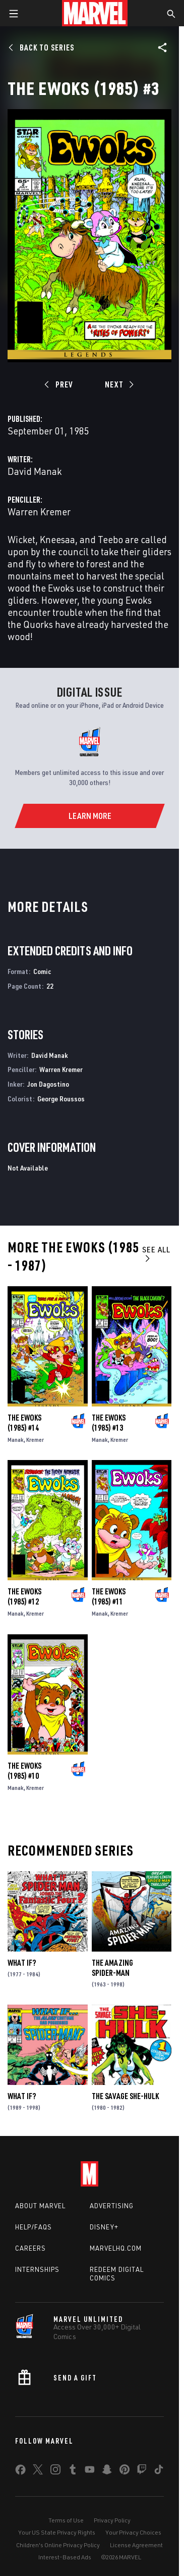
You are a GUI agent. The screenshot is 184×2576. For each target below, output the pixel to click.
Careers (30, 2248)
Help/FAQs (33, 2227)
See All (156, 1253)
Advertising (112, 2206)
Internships (37, 2269)
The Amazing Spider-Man (112, 1968)
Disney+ (104, 2227)
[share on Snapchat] (107, 2471)
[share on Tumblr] (73, 2471)
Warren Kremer (39, 511)
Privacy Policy (112, 2520)
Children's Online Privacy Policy (58, 2545)
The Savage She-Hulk (125, 2096)
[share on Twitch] (142, 2471)
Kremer (35, 1439)
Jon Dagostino (48, 1084)
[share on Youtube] (90, 2471)
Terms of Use (66, 2520)
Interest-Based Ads (64, 2557)
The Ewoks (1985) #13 (109, 1423)
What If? (22, 1963)
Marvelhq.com (116, 2248)
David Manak (35, 471)
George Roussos (61, 1098)
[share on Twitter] (38, 2471)
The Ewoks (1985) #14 (24, 1423)
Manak (16, 1439)
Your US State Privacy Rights (56, 2532)
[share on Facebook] (20, 2472)
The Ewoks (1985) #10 (24, 1771)
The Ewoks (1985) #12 (24, 1596)
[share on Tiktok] (159, 2471)
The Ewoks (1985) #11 (109, 1596)
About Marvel (40, 2206)
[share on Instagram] (55, 2471)
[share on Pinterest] (124, 2471)
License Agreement (136, 2545)
